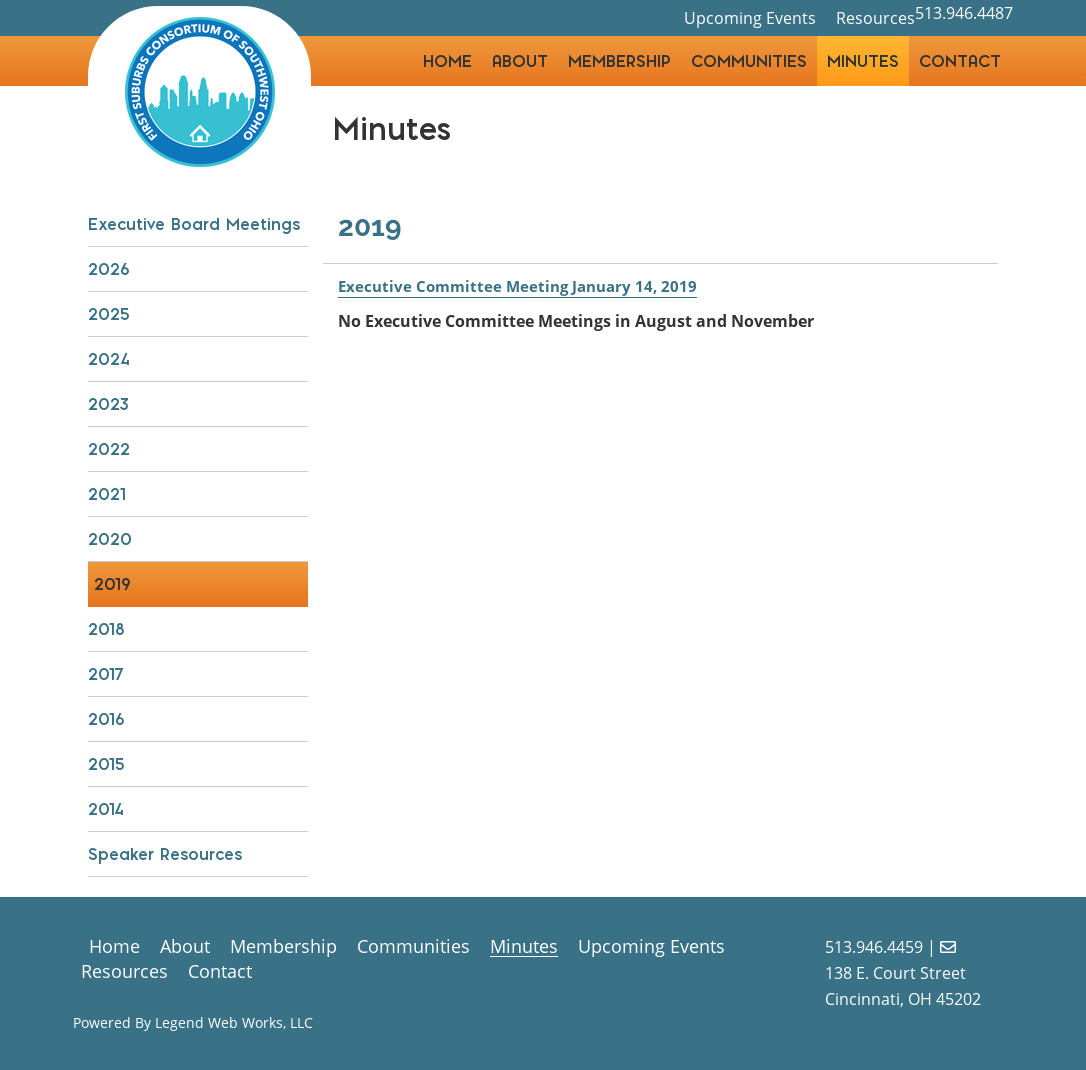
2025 (109, 314)
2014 (105, 809)
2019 (112, 584)
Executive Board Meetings (194, 224)
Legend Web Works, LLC (234, 1022)
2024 (108, 359)
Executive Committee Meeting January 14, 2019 (524, 286)
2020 (110, 539)
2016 (106, 719)
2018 (106, 629)
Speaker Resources (165, 854)
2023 (108, 404)
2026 (109, 269)
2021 (107, 494)
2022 (109, 449)
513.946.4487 (964, 8)
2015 (106, 764)
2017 (106, 674)
